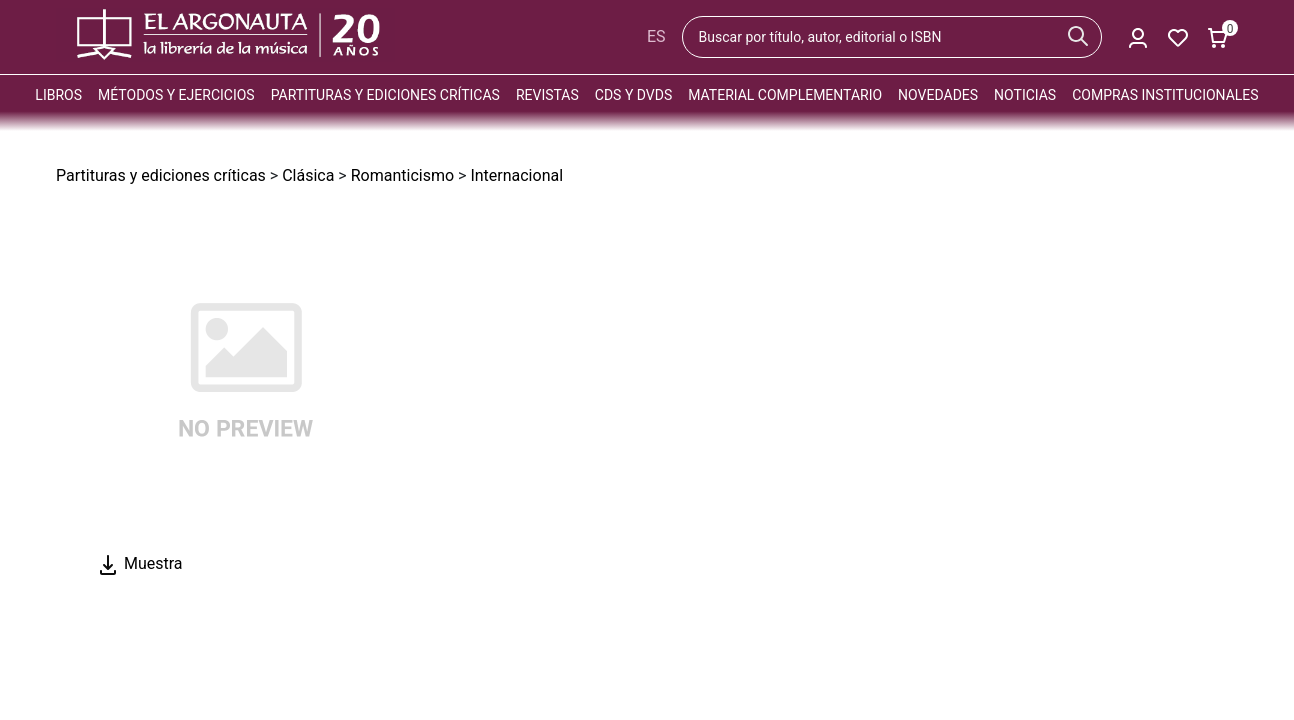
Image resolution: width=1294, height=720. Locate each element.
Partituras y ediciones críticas (385, 95)
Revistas (547, 95)
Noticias (1025, 95)
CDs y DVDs (633, 95)
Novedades (938, 95)
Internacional (516, 175)
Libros (58, 95)
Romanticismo (402, 175)
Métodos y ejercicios (176, 95)
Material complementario (785, 95)
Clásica (308, 175)
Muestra (139, 563)
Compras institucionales (1165, 95)
